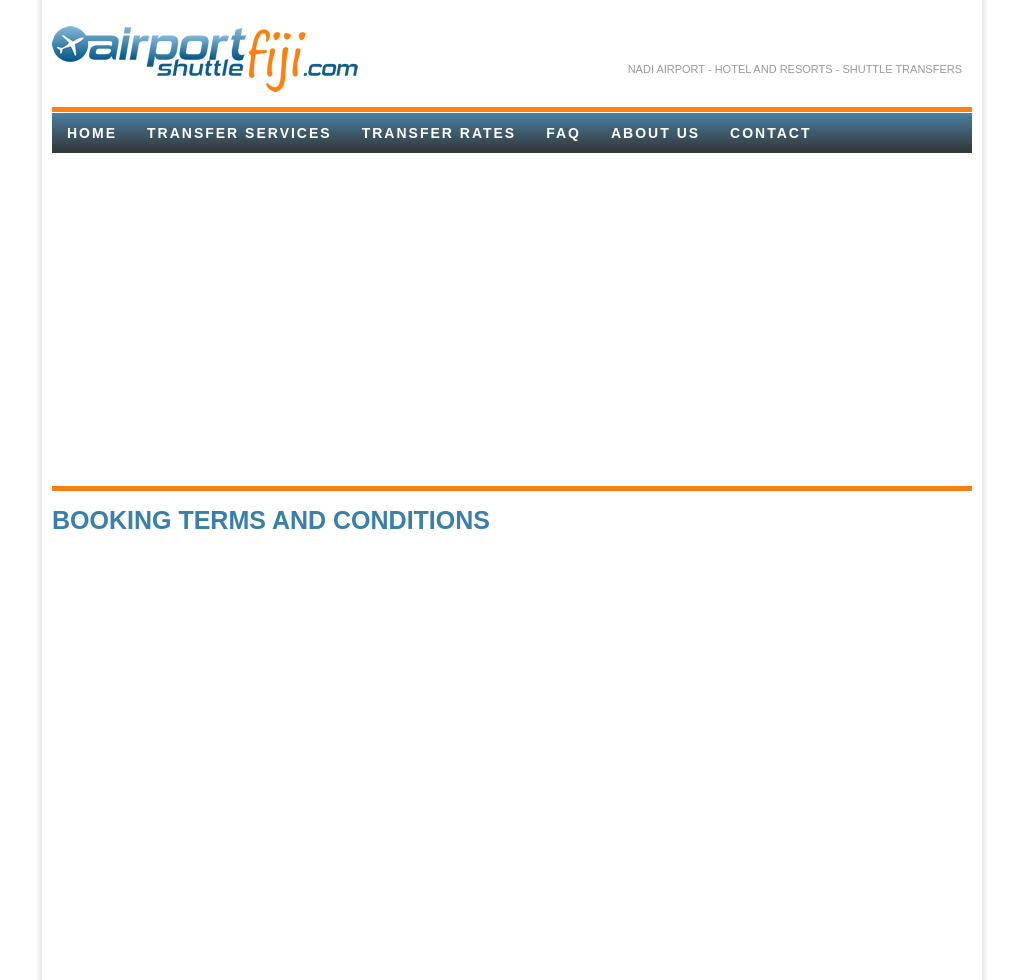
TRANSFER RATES (439, 133)
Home (92, 133)
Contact (770, 133)
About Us (655, 133)
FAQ (563, 133)
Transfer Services (239, 133)
